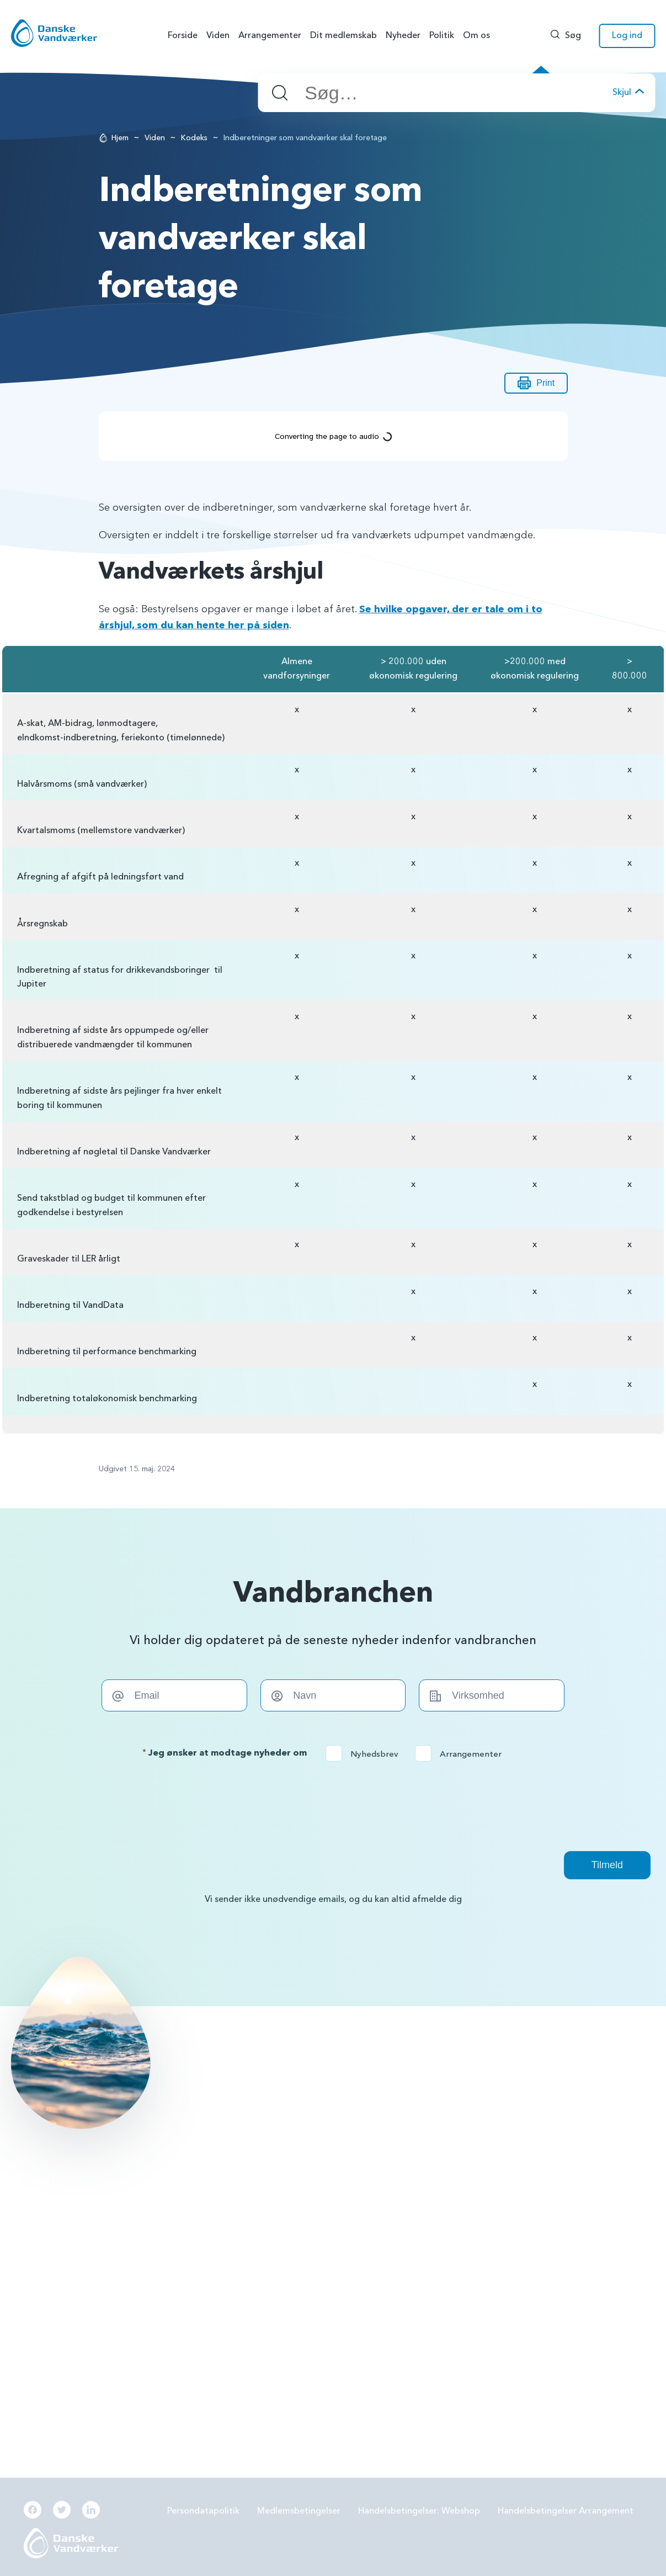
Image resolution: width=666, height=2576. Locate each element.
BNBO (238, 2180)
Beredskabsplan (258, 2295)
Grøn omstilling (471, 2238)
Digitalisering (467, 2266)
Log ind (627, 35)
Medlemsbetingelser (298, 2511)
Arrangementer (462, 1753)
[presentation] (333, 1806)
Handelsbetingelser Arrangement (565, 2511)
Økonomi (245, 2324)
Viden (155, 137)
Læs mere (232, 2059)
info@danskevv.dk (65, 2197)
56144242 (51, 2180)
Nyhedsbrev (365, 1753)
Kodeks (194, 137)
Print (536, 383)
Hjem (120, 137)
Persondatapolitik (203, 2511)
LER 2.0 (240, 2238)
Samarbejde (250, 2266)
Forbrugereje (467, 2209)
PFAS (236, 2209)
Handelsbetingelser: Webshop (419, 2511)
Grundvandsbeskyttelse (487, 2180)
